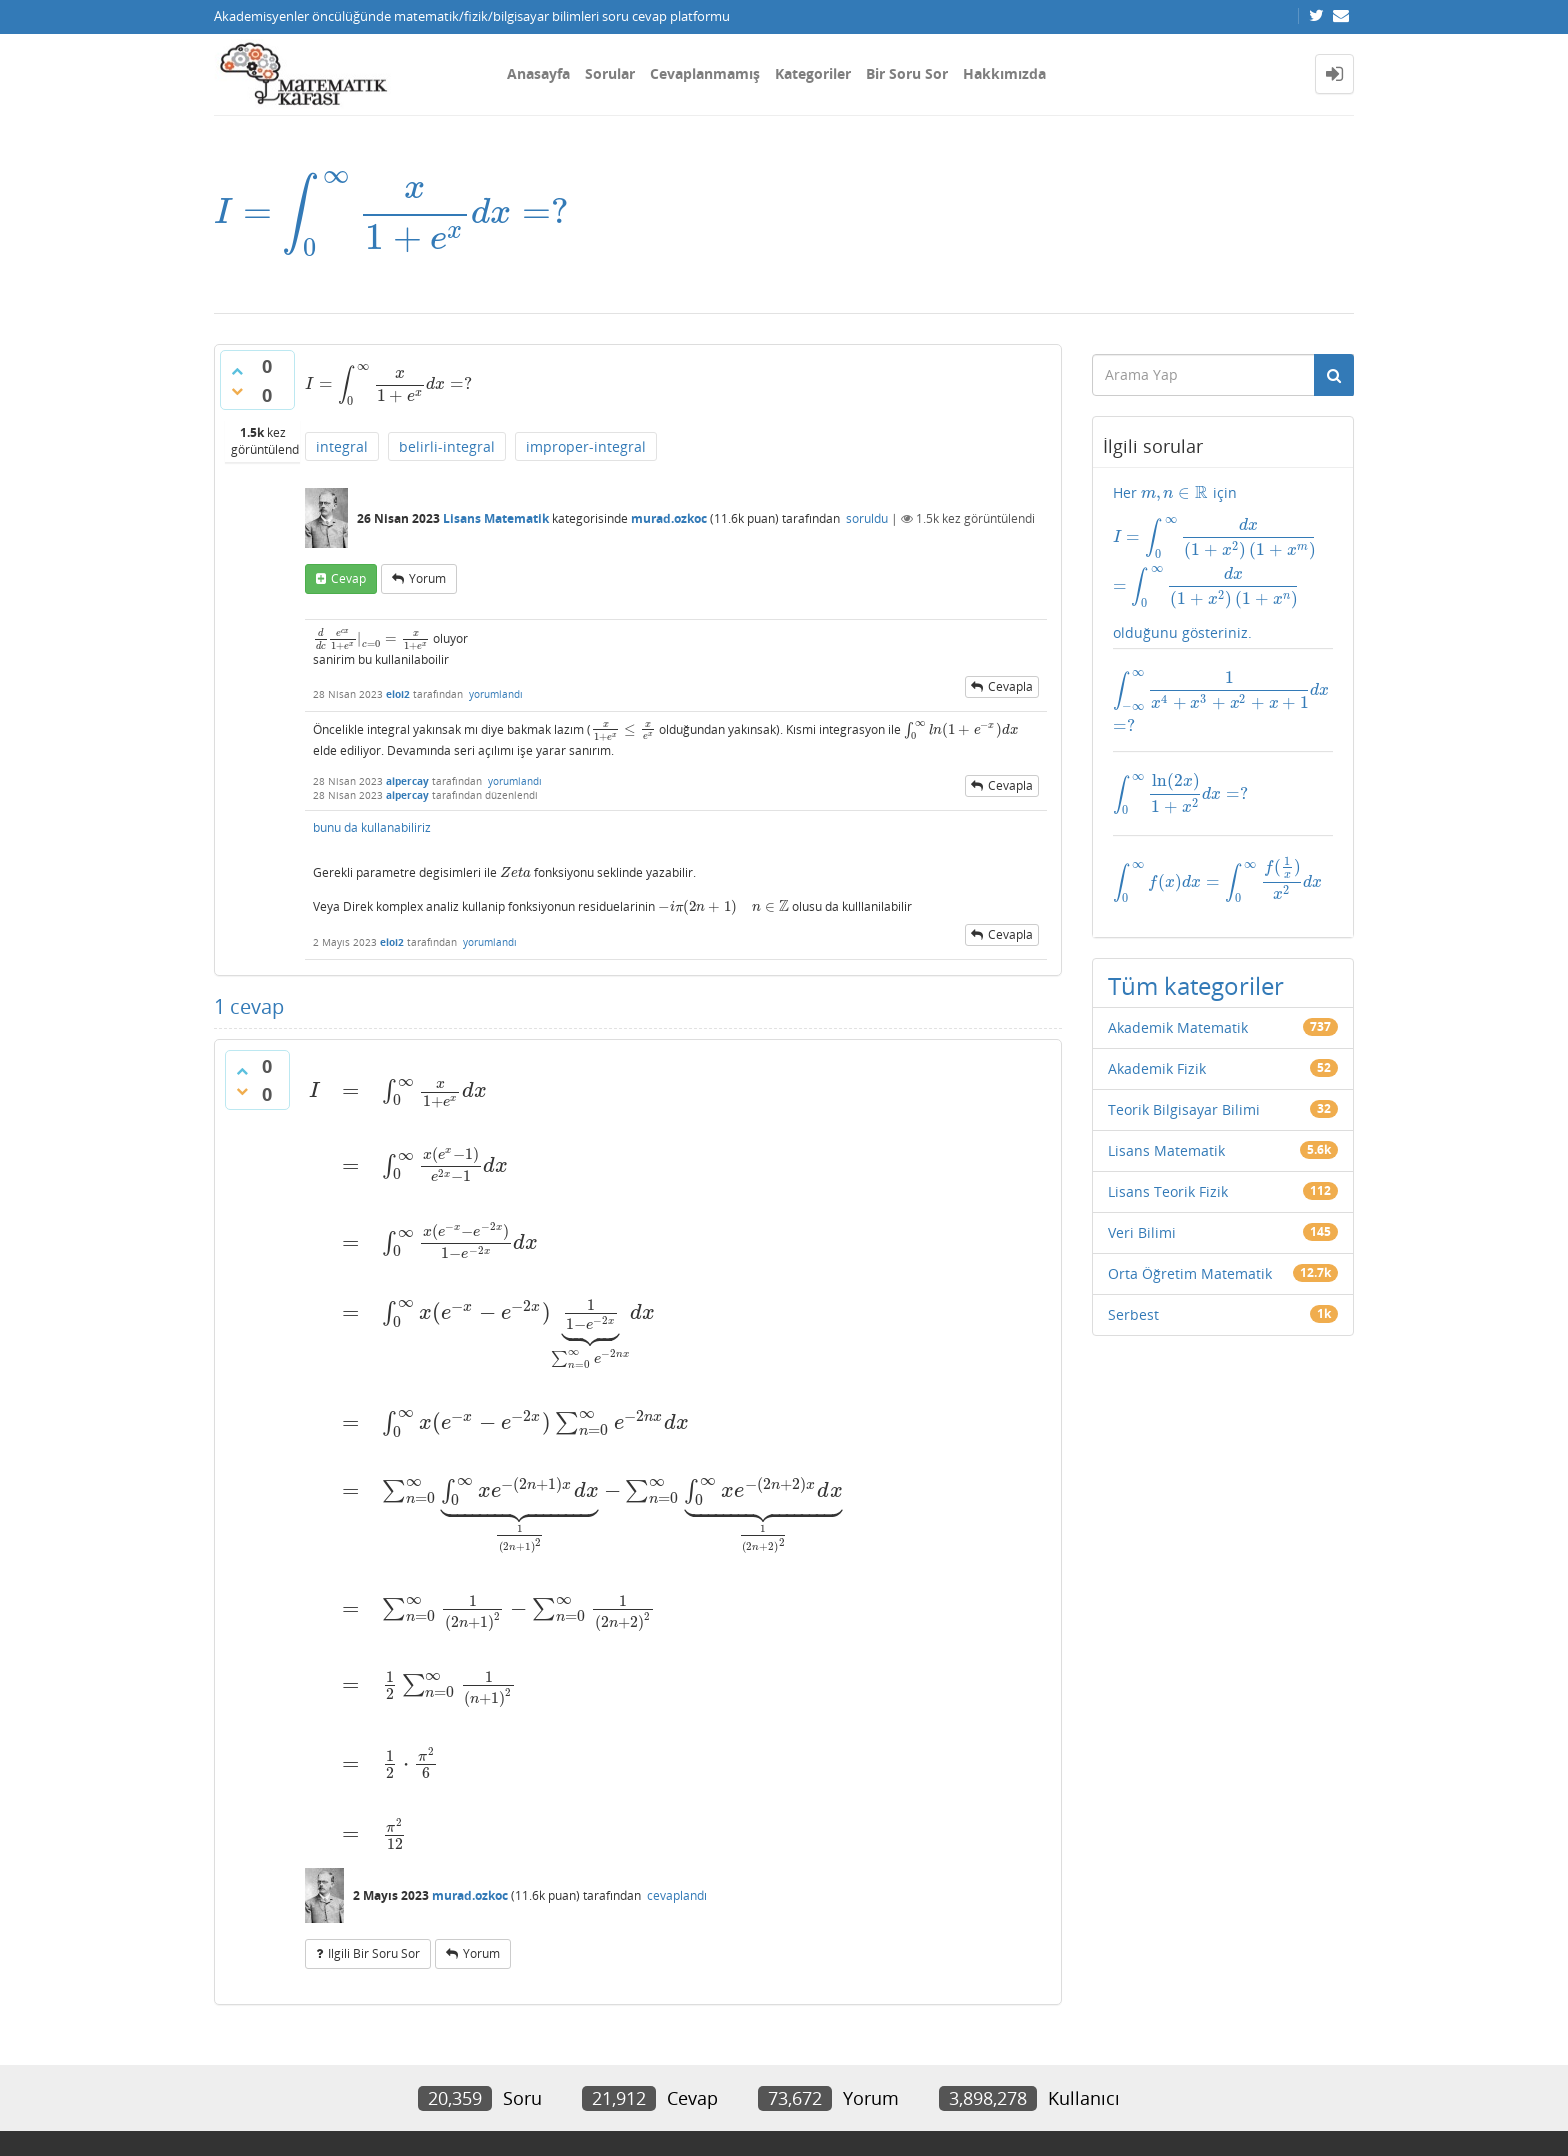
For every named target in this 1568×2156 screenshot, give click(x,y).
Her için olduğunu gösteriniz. (1223, 544)
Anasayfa (538, 73)
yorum (427, 576)
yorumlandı (496, 700)
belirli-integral (447, 444)
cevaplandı (677, 1783)
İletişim (235, 2063)
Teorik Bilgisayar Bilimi (1184, 1057)
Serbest (1133, 1262)
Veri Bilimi (1142, 1180)
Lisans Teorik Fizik (1168, 1139)
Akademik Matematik (1178, 975)
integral (342, 444)
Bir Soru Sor (907, 73)
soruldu (867, 516)
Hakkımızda (1004, 73)
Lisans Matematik (496, 516)
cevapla (1010, 692)
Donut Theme (266, 2110)
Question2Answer (689, 2110)
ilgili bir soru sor (374, 1841)
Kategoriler (813, 73)
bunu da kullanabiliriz (373, 840)
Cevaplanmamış (705, 73)
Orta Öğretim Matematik (1190, 1221)
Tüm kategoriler (1196, 933)
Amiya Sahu (465, 2110)
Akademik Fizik (1157, 1016)
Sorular (610, 73)
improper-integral (586, 444)
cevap (348, 576)
